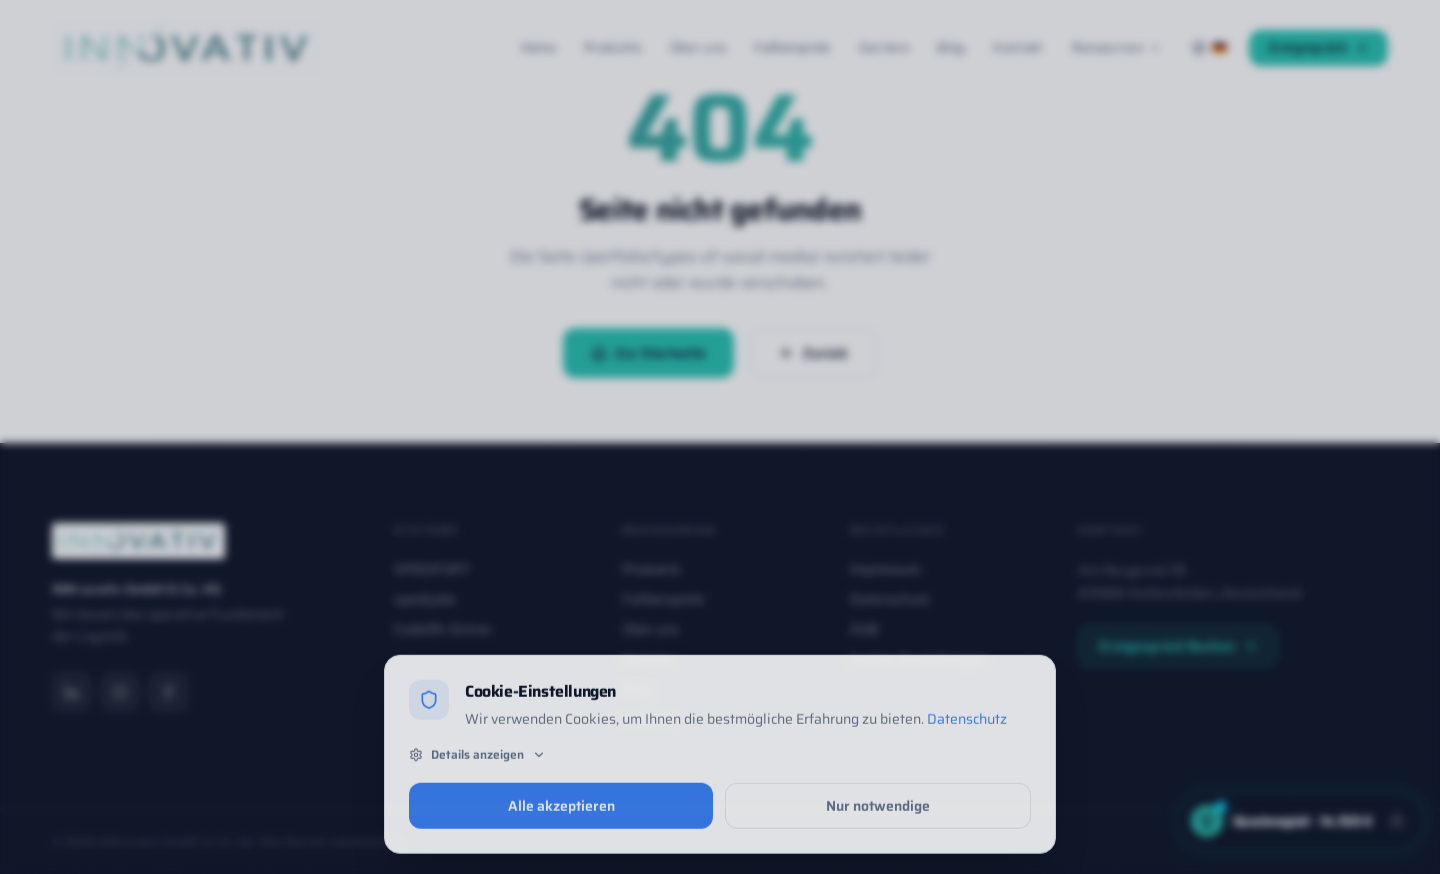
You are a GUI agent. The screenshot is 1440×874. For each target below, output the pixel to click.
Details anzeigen (477, 760)
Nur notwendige (878, 811)
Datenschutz (967, 725)
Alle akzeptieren (561, 811)
